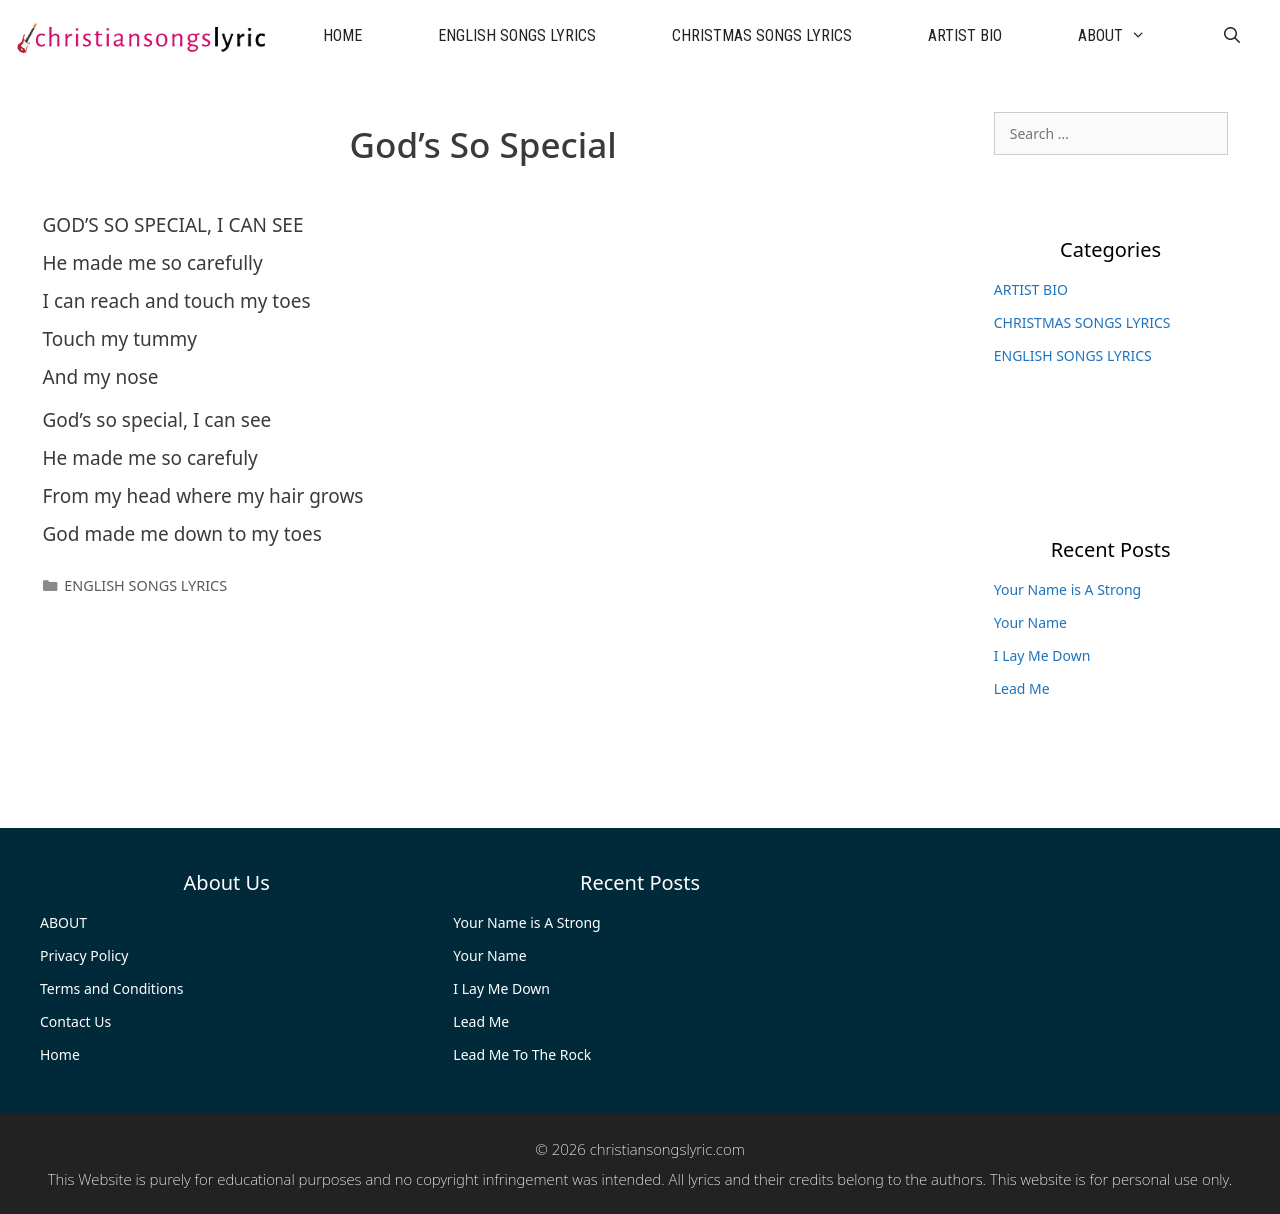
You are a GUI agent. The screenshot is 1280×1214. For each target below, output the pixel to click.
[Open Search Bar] (1231, 36)
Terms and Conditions (111, 988)
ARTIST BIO (965, 35)
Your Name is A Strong (1067, 589)
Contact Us (75, 1021)
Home (60, 1054)
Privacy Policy (84, 955)
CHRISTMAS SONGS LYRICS (762, 35)
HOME (342, 35)
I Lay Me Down (1042, 655)
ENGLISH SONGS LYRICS (517, 35)
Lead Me (1022, 688)
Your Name (1030, 622)
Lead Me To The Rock (522, 1054)
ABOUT (1131, 36)
